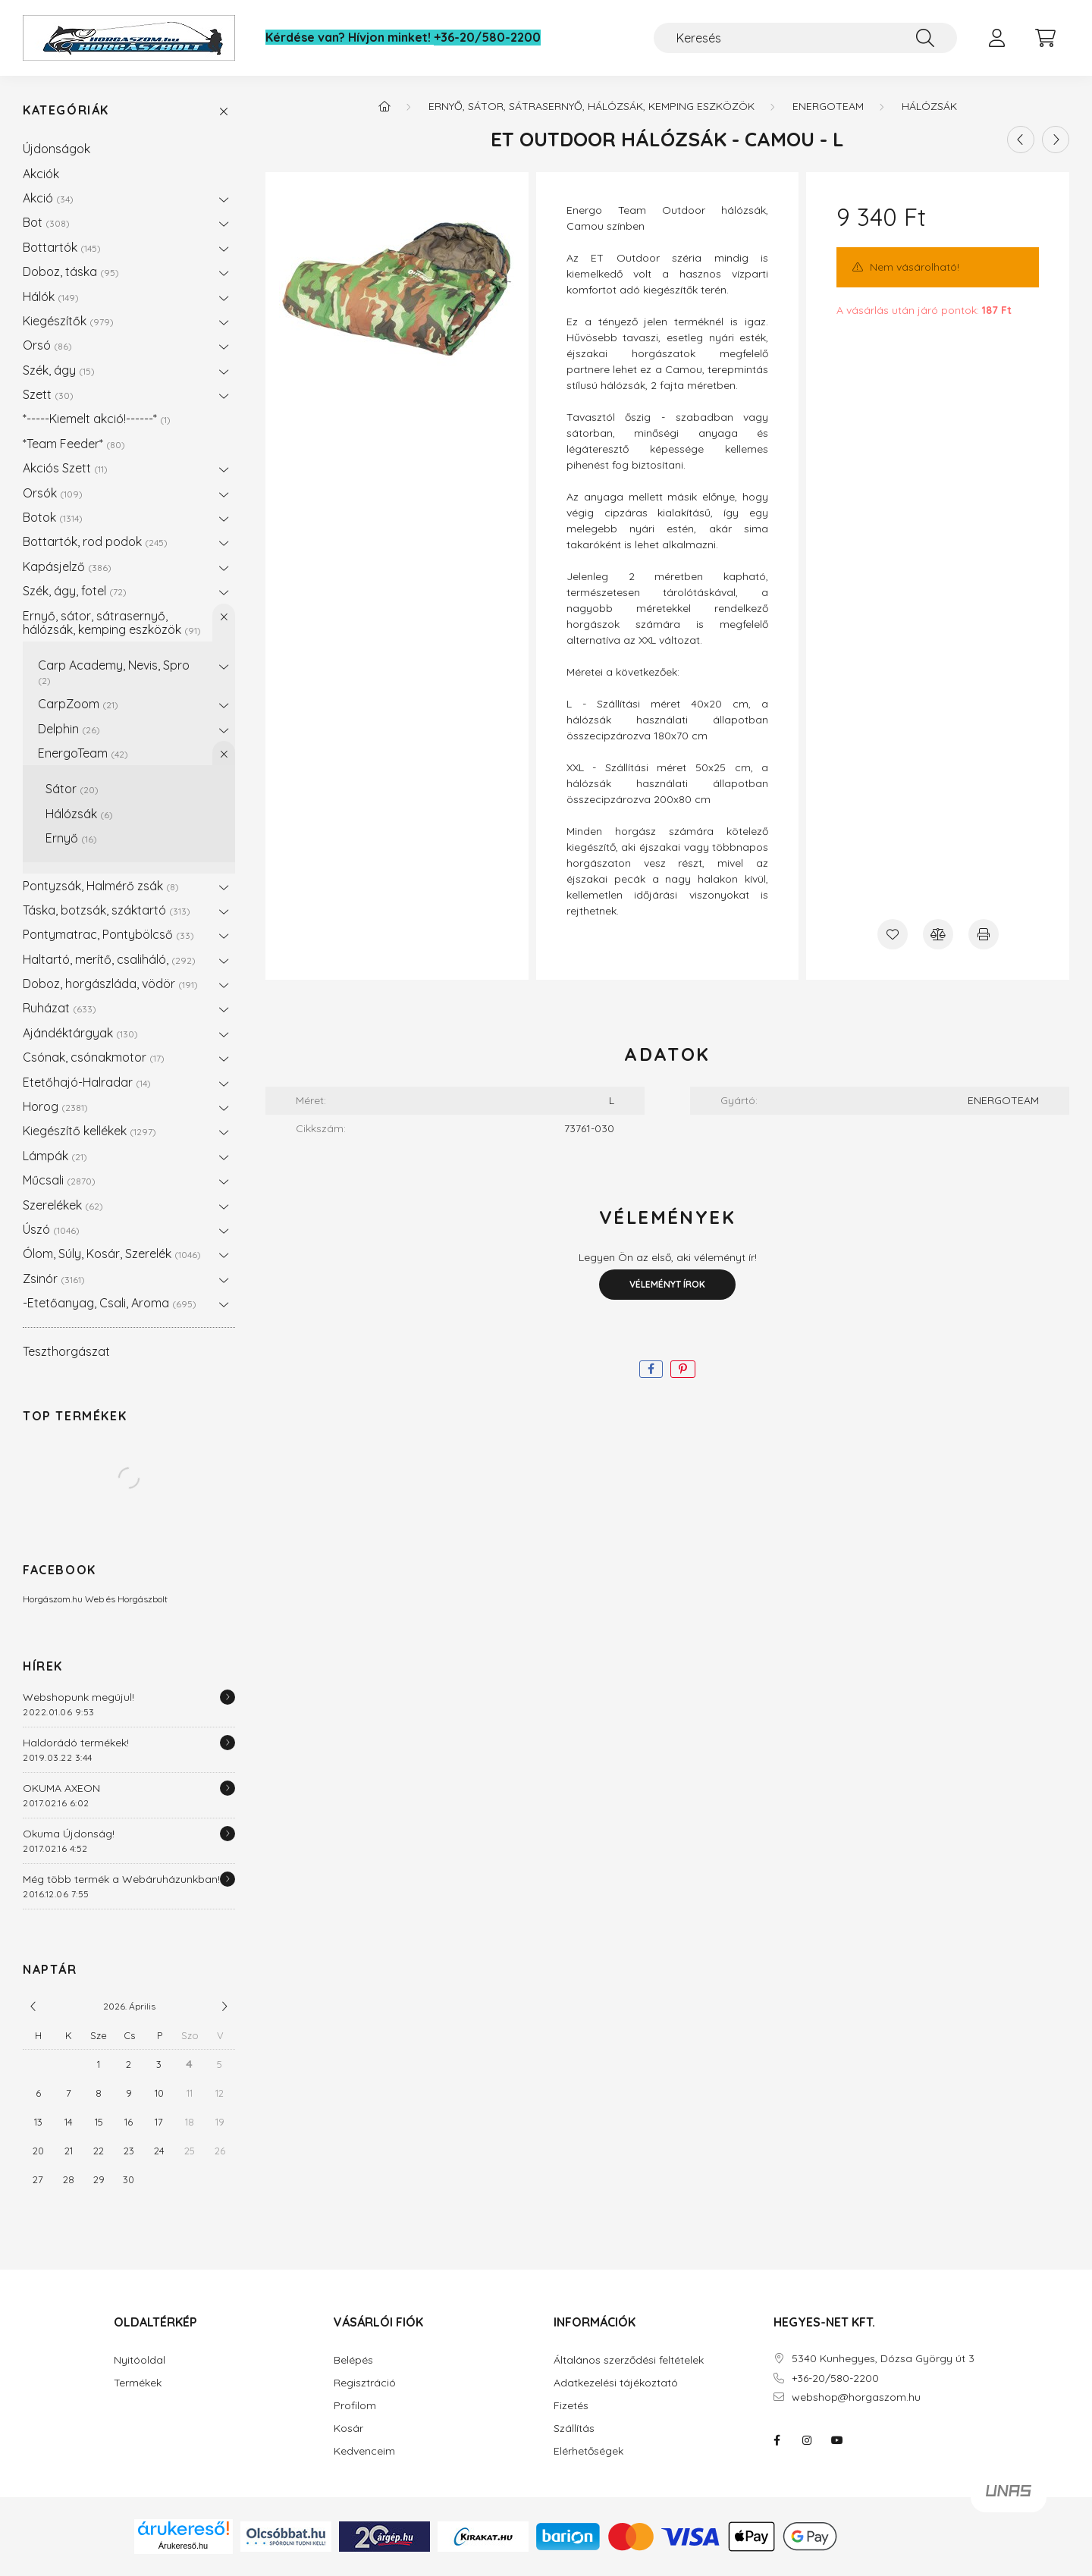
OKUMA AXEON (61, 1788)
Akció (48, 198)
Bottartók (62, 247)
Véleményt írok (667, 1284)
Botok (53, 517)
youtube (837, 2440)
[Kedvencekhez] (892, 934)
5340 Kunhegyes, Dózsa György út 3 (883, 2358)
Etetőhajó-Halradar (87, 1082)
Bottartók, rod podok (95, 541)
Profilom (355, 2405)
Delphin (69, 728)
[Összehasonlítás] (938, 934)
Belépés (353, 2360)
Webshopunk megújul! (78, 1697)
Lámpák (55, 1155)
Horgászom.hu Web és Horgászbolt (95, 1599)
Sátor (72, 788)
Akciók (41, 173)
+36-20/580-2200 (487, 37)
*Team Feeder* (74, 443)
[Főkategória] (384, 106)
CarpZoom (78, 703)
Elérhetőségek (588, 2451)
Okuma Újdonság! (69, 1833)
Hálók (51, 296)
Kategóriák (66, 110)
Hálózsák (79, 813)
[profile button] (996, 38)
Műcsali (59, 1180)
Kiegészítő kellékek (89, 1130)
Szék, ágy (59, 370)
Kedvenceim (364, 2451)
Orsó (47, 345)
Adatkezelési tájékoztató (616, 2383)
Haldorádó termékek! (76, 1742)
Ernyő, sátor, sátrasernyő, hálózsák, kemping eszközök (112, 622)
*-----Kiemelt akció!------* (97, 418)
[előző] (33, 2006)
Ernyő (71, 838)
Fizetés (571, 2405)
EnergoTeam (83, 753)
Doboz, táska (71, 271)
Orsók (53, 492)
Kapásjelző (67, 566)
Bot (46, 222)
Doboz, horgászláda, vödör (110, 983)
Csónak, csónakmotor (94, 1057)
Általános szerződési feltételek (629, 2360)
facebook (776, 2440)
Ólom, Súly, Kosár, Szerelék (112, 1253)
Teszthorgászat (66, 1351)
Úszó (51, 1229)
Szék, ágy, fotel (75, 590)
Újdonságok (56, 148)
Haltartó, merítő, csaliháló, (109, 959)
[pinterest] (682, 1369)
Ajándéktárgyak (80, 1032)
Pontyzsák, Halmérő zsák (101, 885)
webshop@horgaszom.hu (856, 2397)
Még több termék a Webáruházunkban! (121, 1879)
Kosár (348, 2428)
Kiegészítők (68, 320)
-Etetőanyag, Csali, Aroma (109, 1302)
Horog (55, 1106)
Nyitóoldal (139, 2360)
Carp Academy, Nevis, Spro (114, 671)
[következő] (224, 2006)
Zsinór (54, 1278)
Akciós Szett (65, 467)
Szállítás (574, 2428)
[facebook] (651, 1369)
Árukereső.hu (183, 2545)
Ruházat (59, 1007)
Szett (48, 394)
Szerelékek (63, 1205)
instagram (807, 2440)
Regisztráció (365, 2383)
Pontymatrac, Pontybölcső (108, 934)
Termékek (138, 2383)
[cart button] (1045, 38)
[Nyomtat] (983, 934)
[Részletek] (227, 1697)
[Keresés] (805, 38)
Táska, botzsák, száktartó (106, 910)
